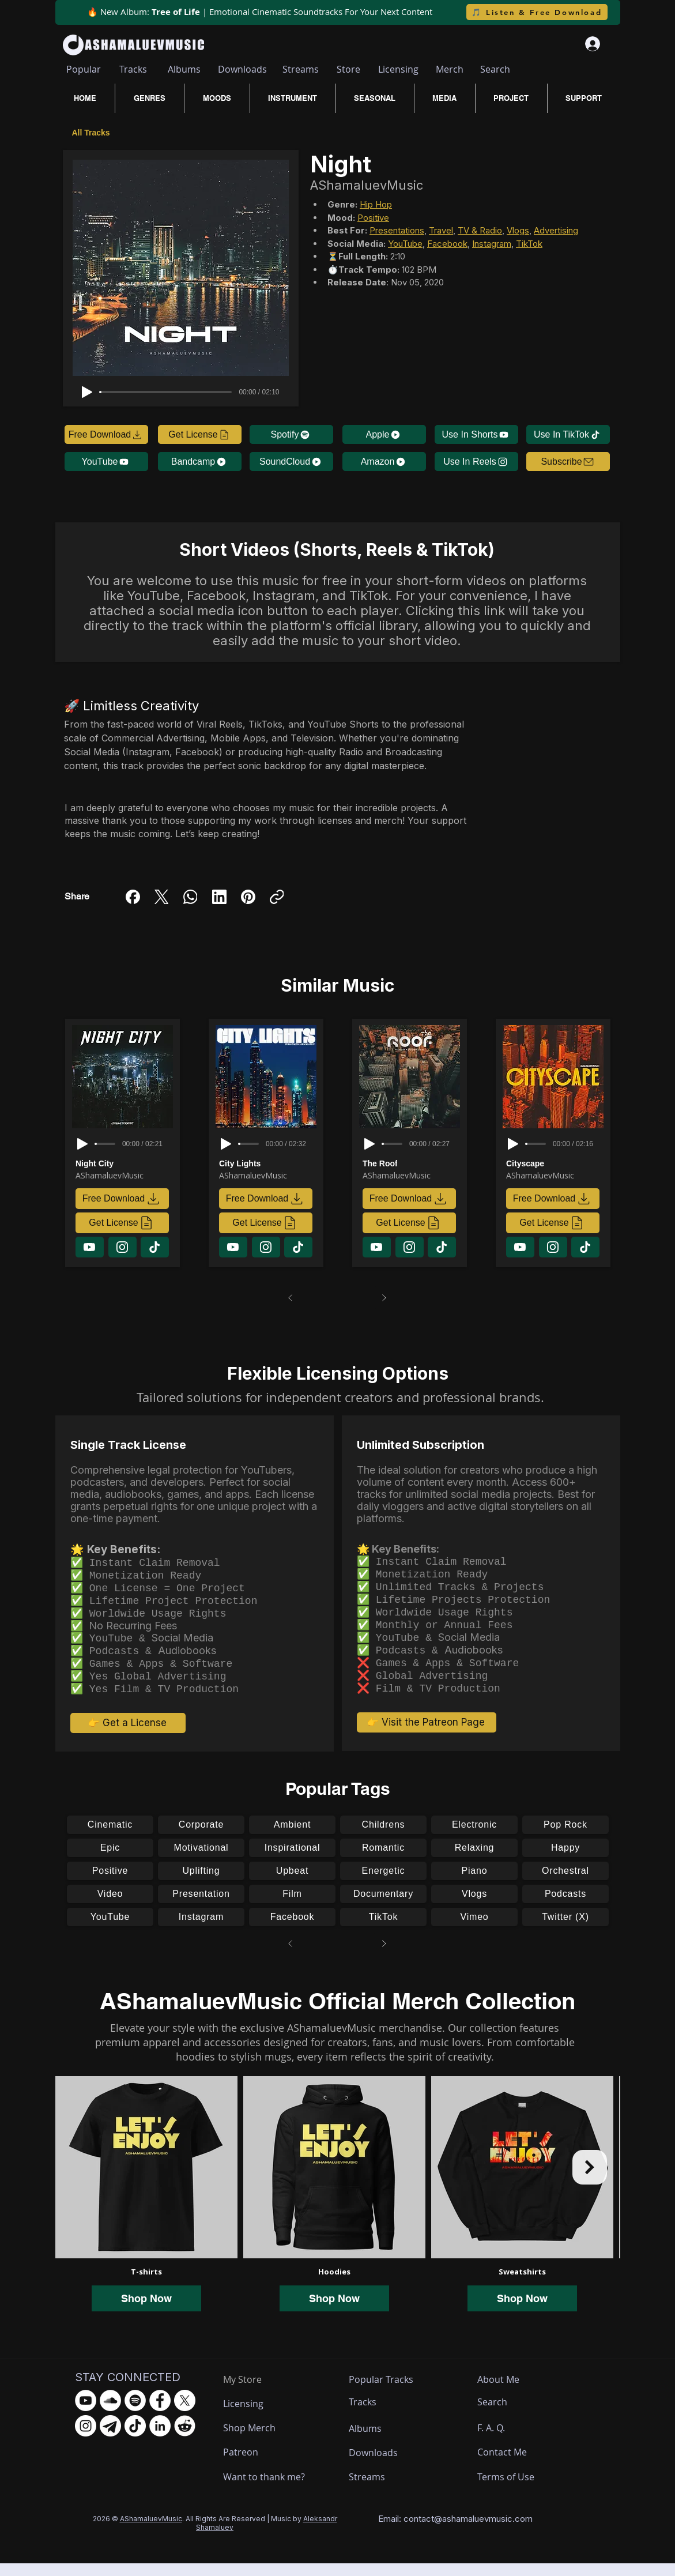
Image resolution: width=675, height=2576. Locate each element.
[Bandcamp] (200, 461)
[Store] (348, 69)
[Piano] (474, 1883)
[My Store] (251, 2392)
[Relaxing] (474, 1860)
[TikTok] (383, 1929)
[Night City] (125, 1163)
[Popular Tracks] (391, 2392)
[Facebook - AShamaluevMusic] (160, 2413)
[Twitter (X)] (565, 1929)
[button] (568, 461)
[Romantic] (383, 1860)
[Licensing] (398, 69)
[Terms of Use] (520, 2489)
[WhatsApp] (190, 897)
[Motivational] (201, 1860)
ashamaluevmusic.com (487, 2531)
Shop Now (146, 2311)
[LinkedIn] (219, 897)
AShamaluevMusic (151, 2531)
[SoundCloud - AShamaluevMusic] (110, 2413)
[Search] (495, 69)
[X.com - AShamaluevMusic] (184, 2413)
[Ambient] (292, 1837)
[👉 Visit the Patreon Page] (426, 1735)
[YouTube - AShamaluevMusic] (85, 2413)
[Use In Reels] (476, 461)
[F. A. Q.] (502, 2440)
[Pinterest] (248, 897)
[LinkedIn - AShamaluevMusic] (160, 2438)
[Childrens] (383, 1837)
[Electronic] (474, 1837)
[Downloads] (242, 69)
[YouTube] (106, 461)
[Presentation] (201, 1906)
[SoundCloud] (291, 461)
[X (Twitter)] (161, 897)
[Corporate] (201, 1837)
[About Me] (500, 2392)
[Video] (110, 1906)
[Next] (384, 1297)
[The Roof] (412, 1163)
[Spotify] (291, 434)
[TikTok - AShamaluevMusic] (135, 2438)
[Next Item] (589, 2180)
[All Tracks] (92, 132)
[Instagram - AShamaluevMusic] (85, 2438)
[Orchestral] (565, 1883)
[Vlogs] (474, 1906)
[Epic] (110, 1860)
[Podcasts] (565, 1906)
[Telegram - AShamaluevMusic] (110, 2438)
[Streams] (301, 69)
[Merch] (450, 69)
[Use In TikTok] (568, 434)
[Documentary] (383, 1906)
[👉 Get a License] (128, 1734)
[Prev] (291, 1297)
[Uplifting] (201, 1883)
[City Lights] (268, 1163)
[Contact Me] (507, 2465)
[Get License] (200, 434)
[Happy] (565, 1860)
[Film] (292, 1906)
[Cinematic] (110, 1837)
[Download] (90, 1247)
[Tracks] (133, 69)
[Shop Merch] (265, 2440)
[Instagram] (201, 1929)
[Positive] (110, 1883)
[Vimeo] (474, 1929)
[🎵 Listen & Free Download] (537, 12)
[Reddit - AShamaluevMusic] (184, 2438)
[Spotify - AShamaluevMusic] (135, 2413)
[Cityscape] (555, 1163)
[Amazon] (384, 461)
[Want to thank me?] (265, 2489)
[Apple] (384, 434)
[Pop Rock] (565, 1837)
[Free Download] (106, 434)
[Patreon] (265, 2465)
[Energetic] (383, 1883)
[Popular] (84, 69)
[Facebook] (133, 897)
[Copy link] (277, 897)
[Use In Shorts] (476, 434)
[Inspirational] (292, 1860)
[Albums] (184, 69)
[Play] (87, 392)
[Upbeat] (292, 1883)
